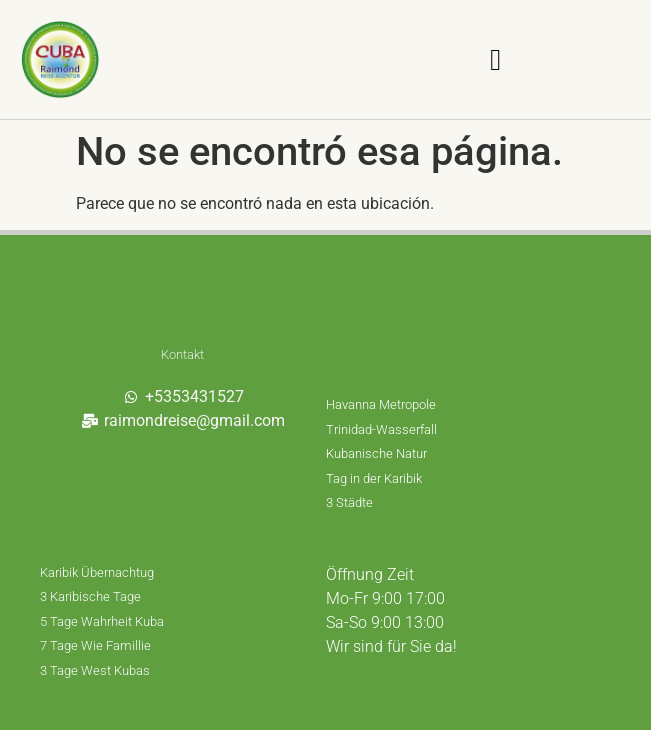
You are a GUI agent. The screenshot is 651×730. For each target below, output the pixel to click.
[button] (496, 59)
